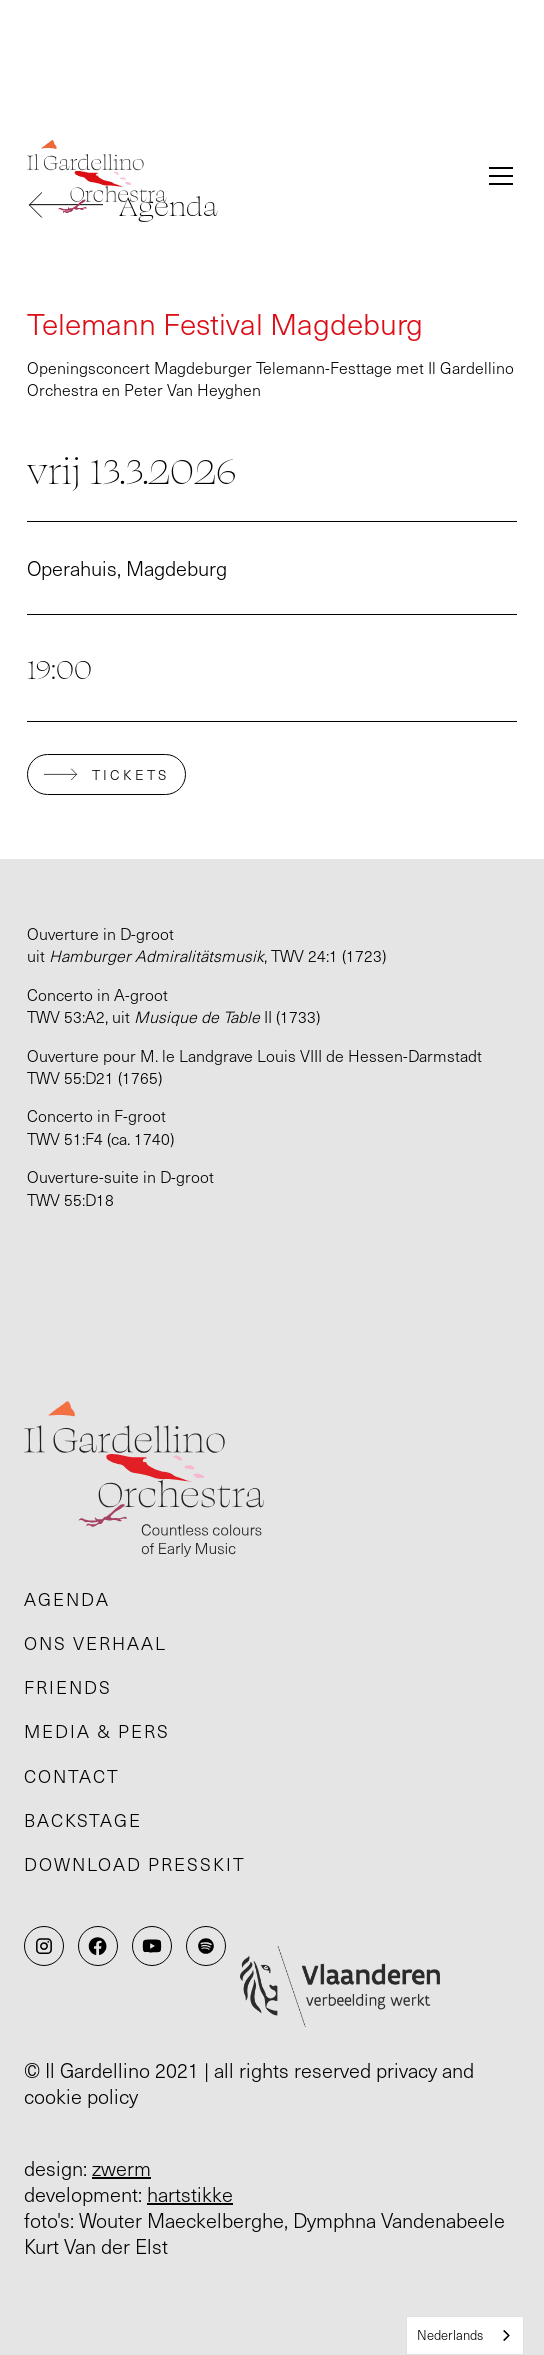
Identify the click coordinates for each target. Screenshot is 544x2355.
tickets (130, 774)
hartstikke (190, 2194)
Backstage (83, 1820)
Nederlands (450, 2335)
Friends (68, 1687)
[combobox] (465, 2335)
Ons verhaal (95, 1643)
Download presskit (135, 1864)
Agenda (67, 1599)
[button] (497, 176)
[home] (244, 176)
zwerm (121, 2168)
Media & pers (97, 1731)
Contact (72, 1776)
